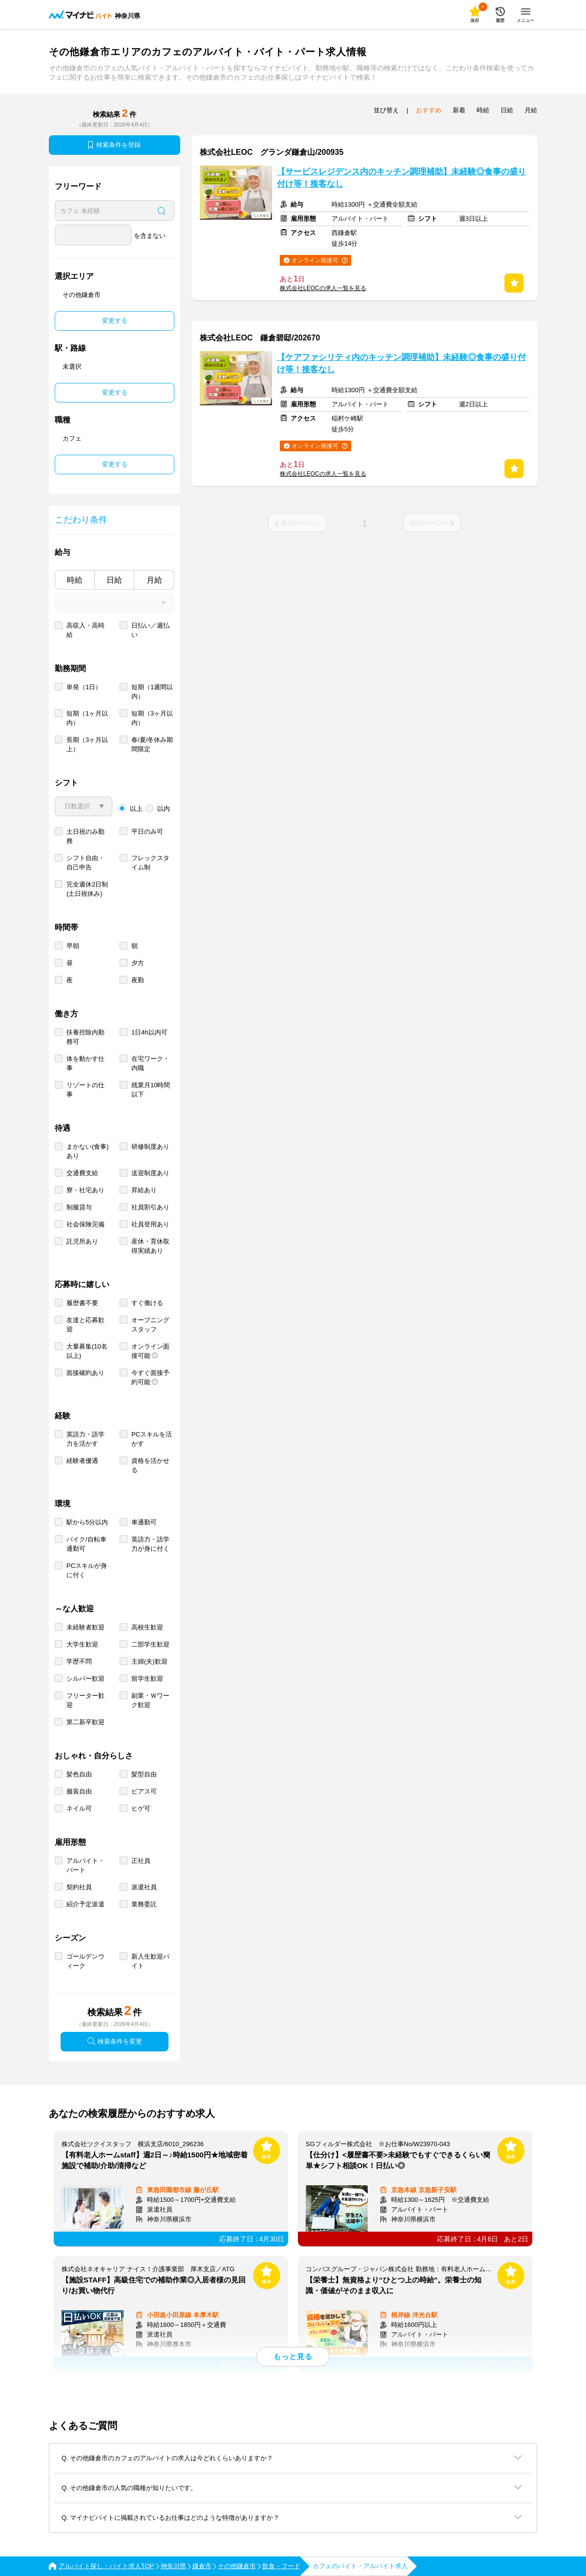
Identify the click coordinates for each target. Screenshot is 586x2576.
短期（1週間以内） (152, 691)
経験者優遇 (82, 1460)
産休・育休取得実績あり (150, 1246)
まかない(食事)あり (87, 1151)
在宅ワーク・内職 (150, 1063)
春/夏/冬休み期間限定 (152, 744)
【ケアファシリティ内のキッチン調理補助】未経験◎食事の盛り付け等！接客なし (401, 363)
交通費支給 (82, 1173)
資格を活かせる (150, 1465)
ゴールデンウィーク (85, 1961)
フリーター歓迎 (85, 1700)
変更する (114, 320)
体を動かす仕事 (85, 1063)
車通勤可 (144, 1522)
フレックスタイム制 (150, 862)
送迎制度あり (150, 1173)
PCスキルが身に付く (86, 1570)
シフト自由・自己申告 (85, 862)
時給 (75, 580)
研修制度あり (150, 1146)
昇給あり (144, 1190)
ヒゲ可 (140, 1808)
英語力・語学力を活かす (85, 1439)
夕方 (137, 963)
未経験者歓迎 (85, 1627)
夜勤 (137, 980)
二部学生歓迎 (150, 1644)
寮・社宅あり (85, 1190)
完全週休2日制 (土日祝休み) (87, 889)
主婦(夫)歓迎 (149, 1661)
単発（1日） (84, 687)
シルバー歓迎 (85, 1678)
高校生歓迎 (147, 1627)
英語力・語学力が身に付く (150, 1544)
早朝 (72, 946)
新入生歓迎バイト (150, 1961)
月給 (154, 580)
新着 (459, 110)
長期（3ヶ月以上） (87, 744)
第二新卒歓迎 (85, 1722)
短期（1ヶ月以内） (87, 718)
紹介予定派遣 (85, 1904)
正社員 (140, 1860)
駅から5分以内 (87, 1522)
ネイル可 (79, 1808)
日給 (114, 580)
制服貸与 (79, 1207)
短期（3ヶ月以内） (152, 718)
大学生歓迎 (82, 1644)
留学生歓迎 (147, 1678)
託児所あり (82, 1241)
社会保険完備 (85, 1224)
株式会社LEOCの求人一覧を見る (323, 288)
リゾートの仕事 (85, 1089)
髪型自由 (144, 1774)
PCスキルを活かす (151, 1439)
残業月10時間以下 (150, 1089)
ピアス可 (144, 1791)
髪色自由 (79, 1774)
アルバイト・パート (85, 1865)
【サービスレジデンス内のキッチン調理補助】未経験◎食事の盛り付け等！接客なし (401, 178)
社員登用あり (150, 1224)
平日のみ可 (147, 831)
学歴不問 (79, 1661)
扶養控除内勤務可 (85, 1037)
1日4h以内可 (149, 1032)
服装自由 (79, 1791)
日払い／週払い (150, 630)
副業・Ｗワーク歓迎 (150, 1700)
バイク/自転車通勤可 (86, 1544)
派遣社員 (144, 1887)
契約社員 (79, 1887)
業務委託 (144, 1904)
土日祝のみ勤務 (85, 836)
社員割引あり (150, 1207)
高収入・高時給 (85, 630)
